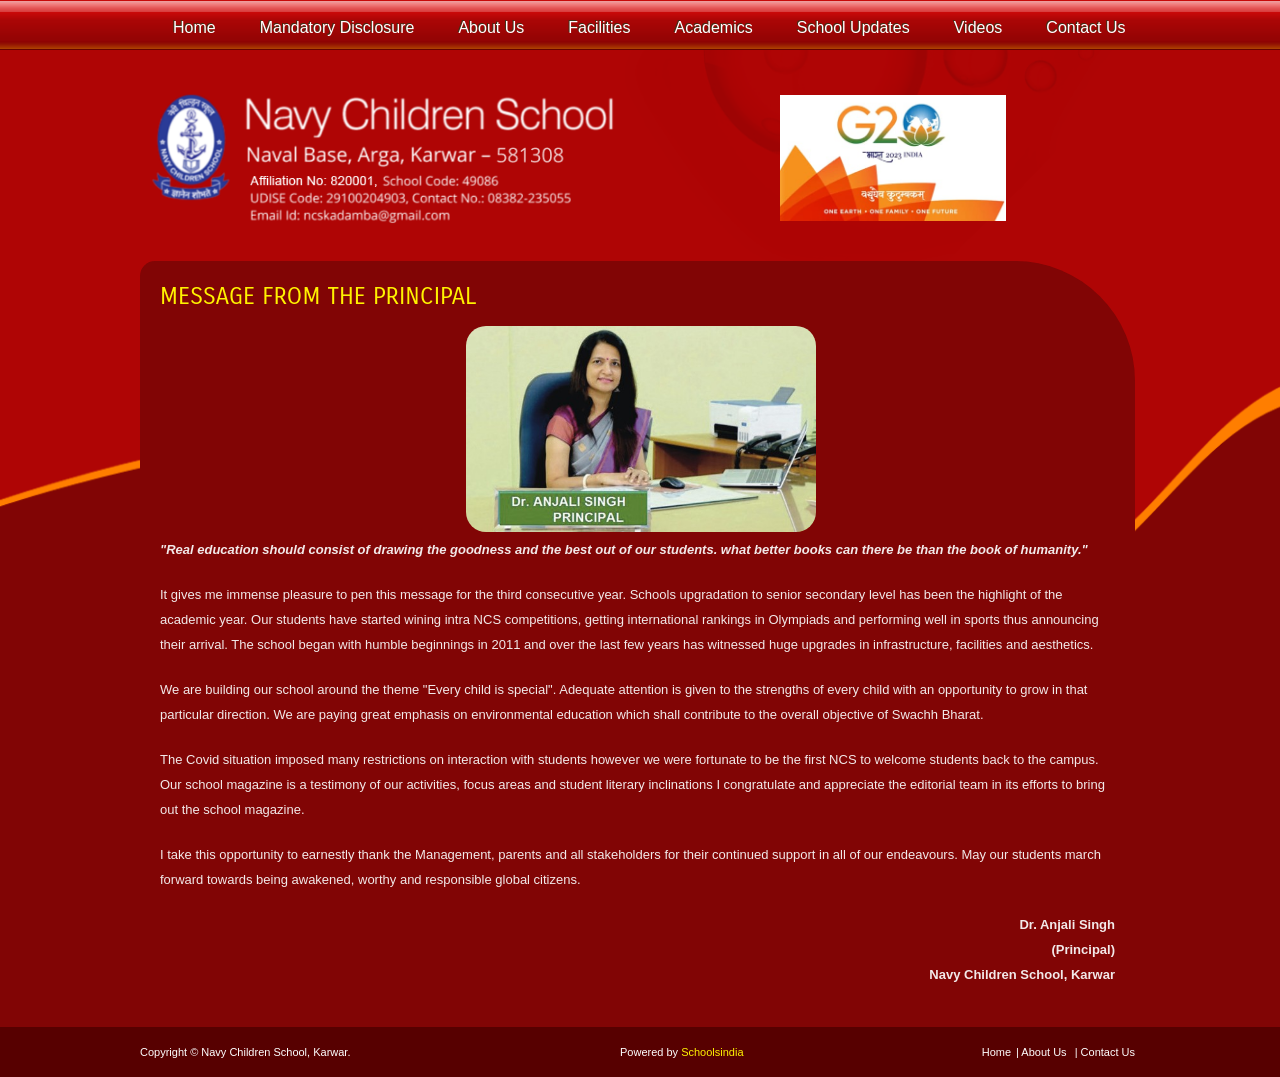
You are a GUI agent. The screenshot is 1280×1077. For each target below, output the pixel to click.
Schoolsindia (712, 1052)
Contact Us (1108, 1052)
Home (996, 1052)
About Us (1043, 1052)
